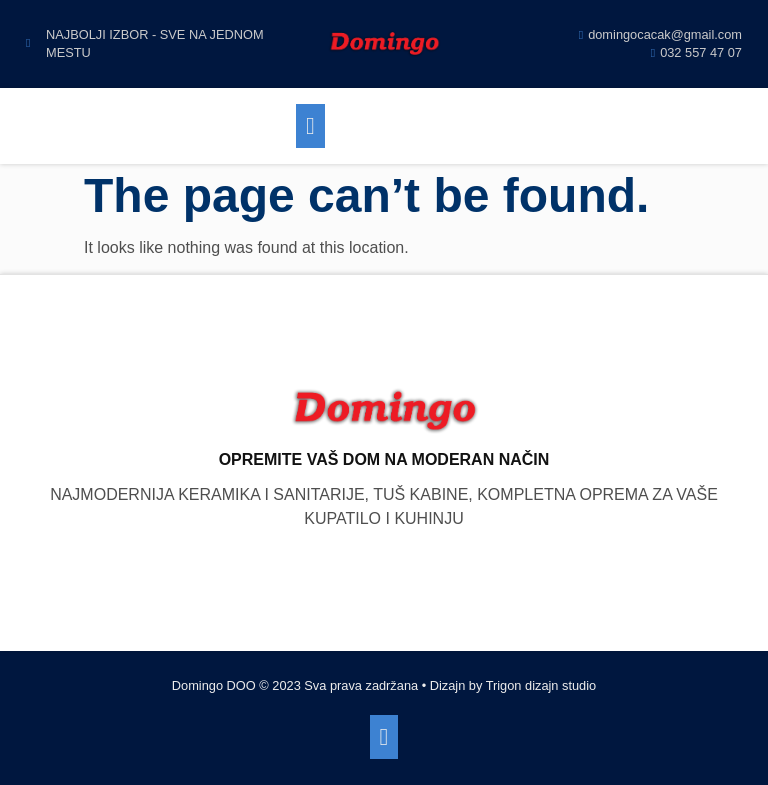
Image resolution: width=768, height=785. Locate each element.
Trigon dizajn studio (541, 685)
